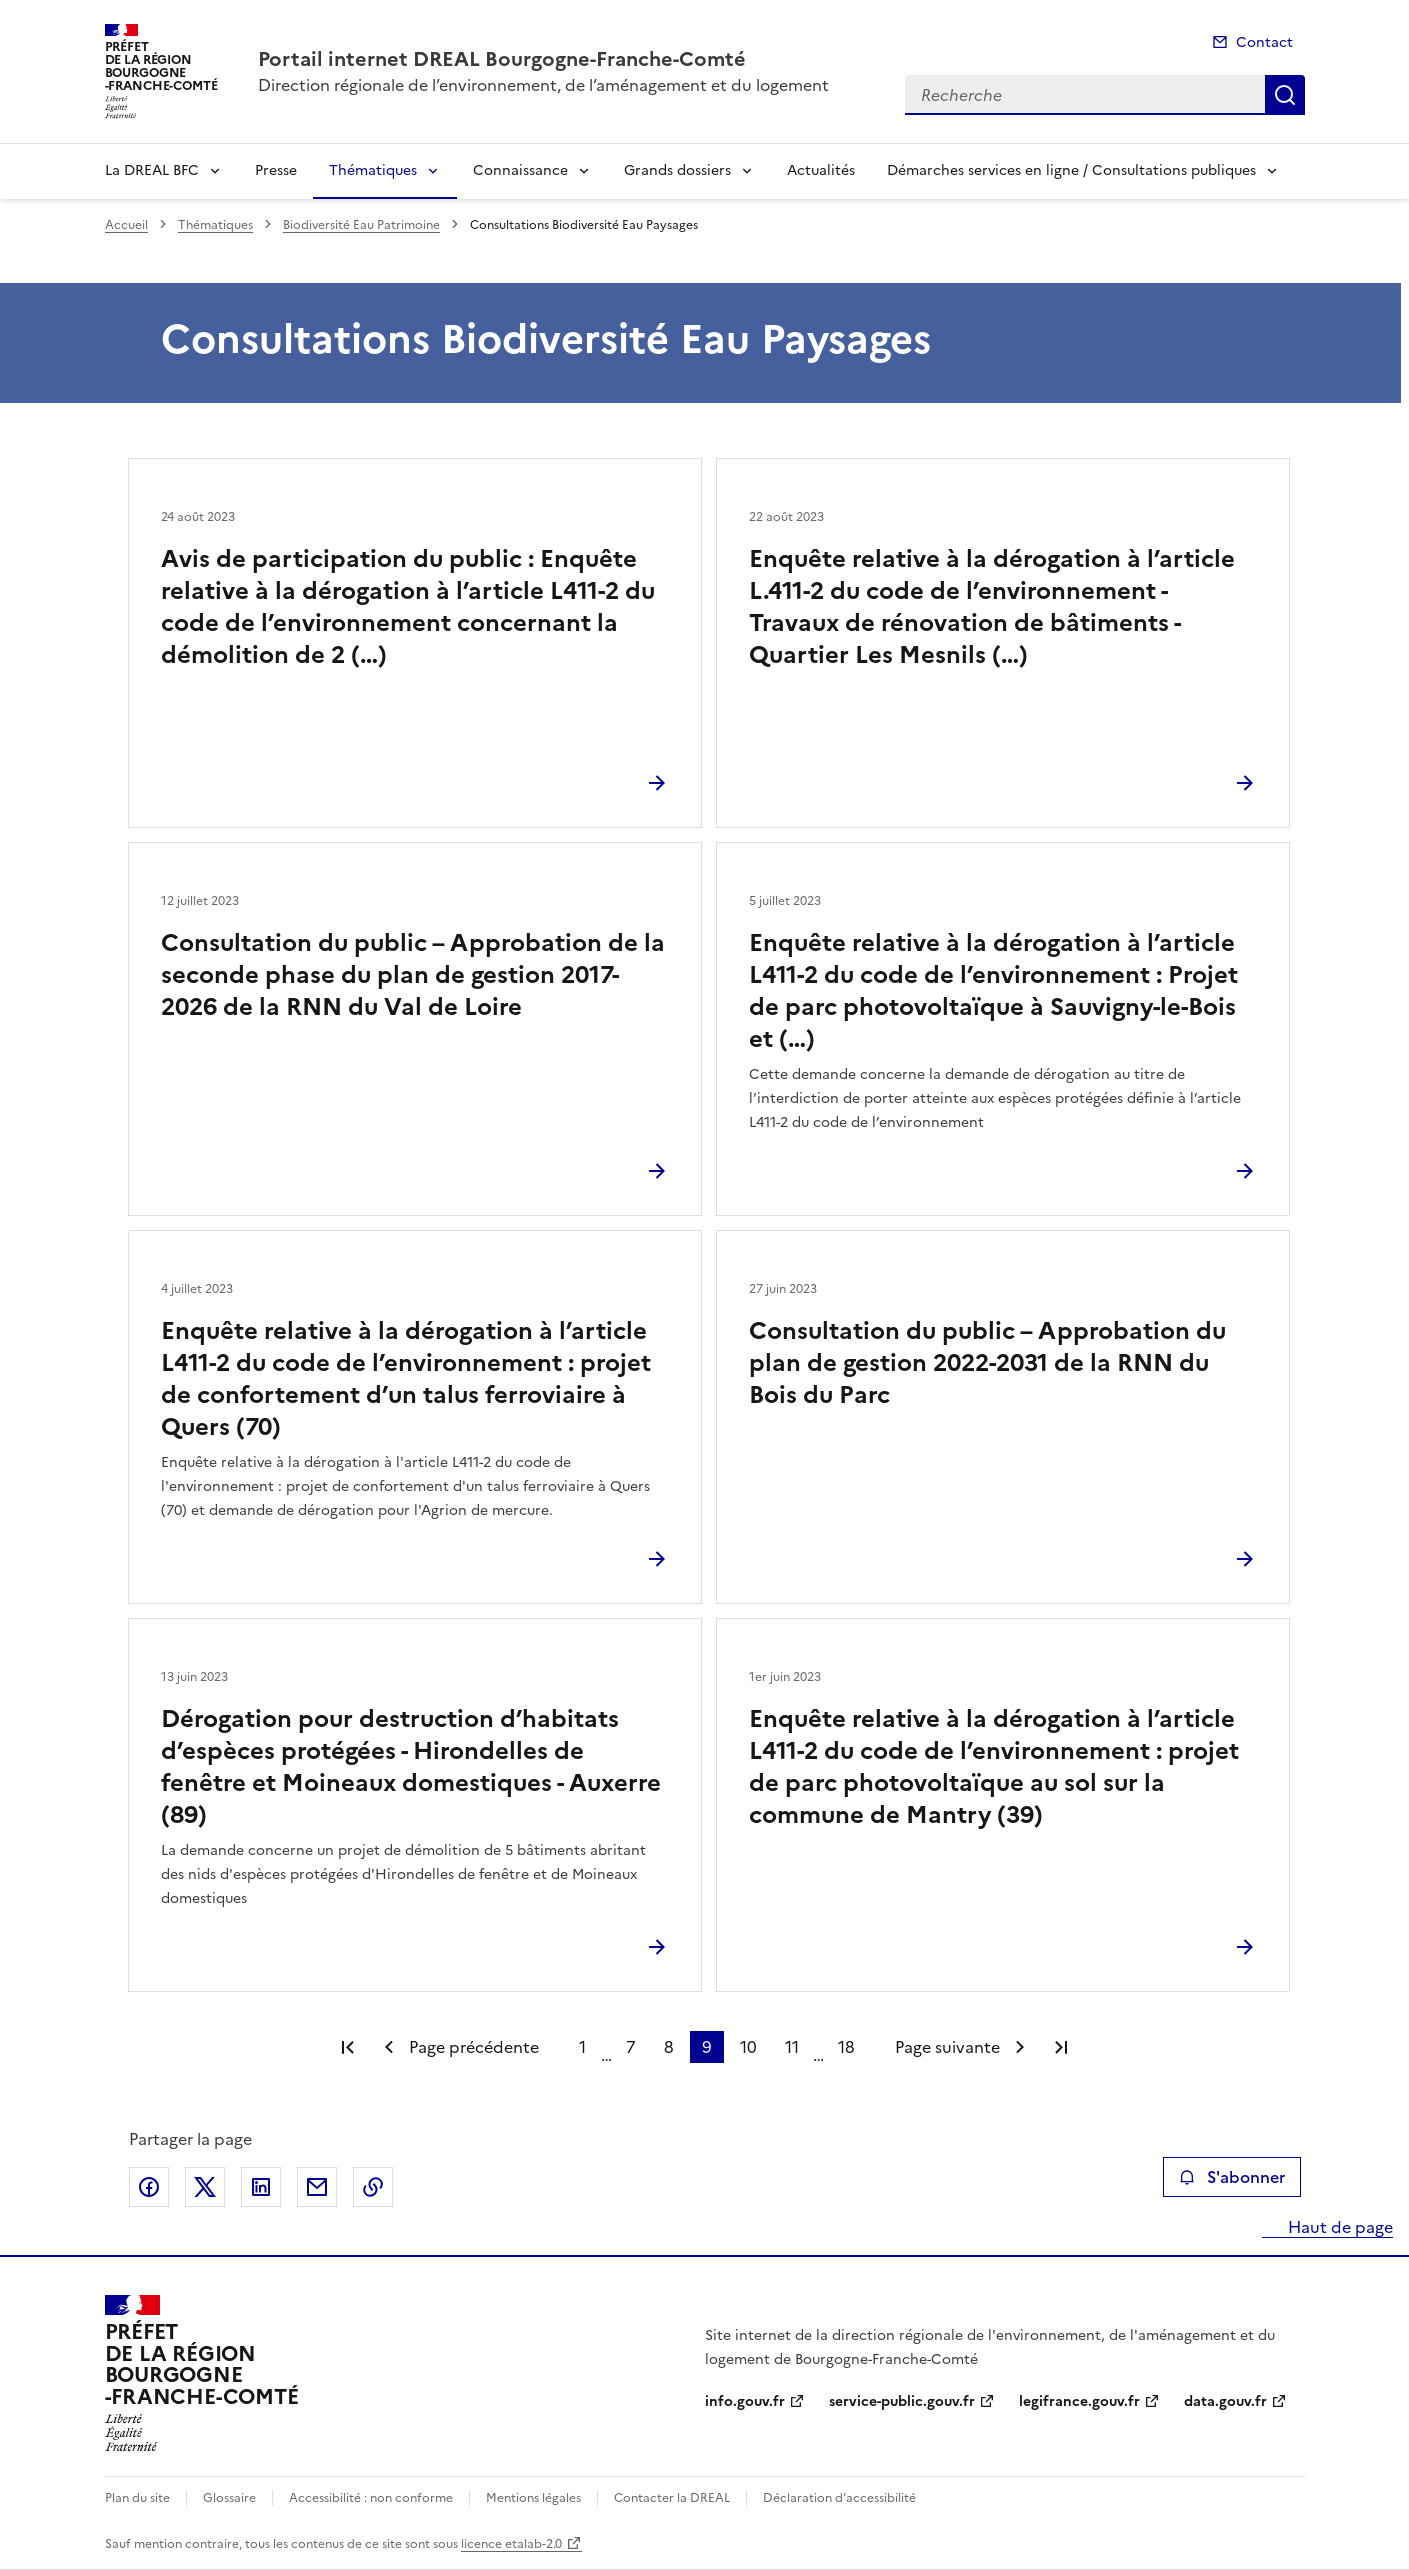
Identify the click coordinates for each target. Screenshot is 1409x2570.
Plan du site (137, 2498)
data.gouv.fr (1225, 2401)
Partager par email (317, 2187)
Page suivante (947, 2047)
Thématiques (373, 170)
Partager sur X (205, 2187)
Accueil (126, 225)
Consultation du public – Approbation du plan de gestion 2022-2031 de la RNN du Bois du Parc (987, 1363)
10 (748, 2047)
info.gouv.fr (745, 2401)
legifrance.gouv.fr (1079, 2401)
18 (846, 2047)
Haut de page (1338, 2227)
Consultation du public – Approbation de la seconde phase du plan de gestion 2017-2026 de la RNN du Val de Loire (413, 975)
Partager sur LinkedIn (261, 2187)
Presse (276, 170)
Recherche (1285, 95)
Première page (348, 2047)
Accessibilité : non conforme (371, 2498)
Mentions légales (533, 2498)
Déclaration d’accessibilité (839, 2498)
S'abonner (1231, 2177)
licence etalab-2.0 (511, 2544)
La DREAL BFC (152, 170)
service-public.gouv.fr (902, 2401)
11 (792, 2047)
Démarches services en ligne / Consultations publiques (1071, 170)
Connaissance (520, 170)
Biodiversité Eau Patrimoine (361, 225)
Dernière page (1061, 2047)
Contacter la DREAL (672, 2498)
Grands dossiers (677, 170)
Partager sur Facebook (149, 2187)
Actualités (821, 170)
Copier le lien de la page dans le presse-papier (373, 2187)
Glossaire (229, 2498)
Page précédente (474, 2047)
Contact (1264, 42)
